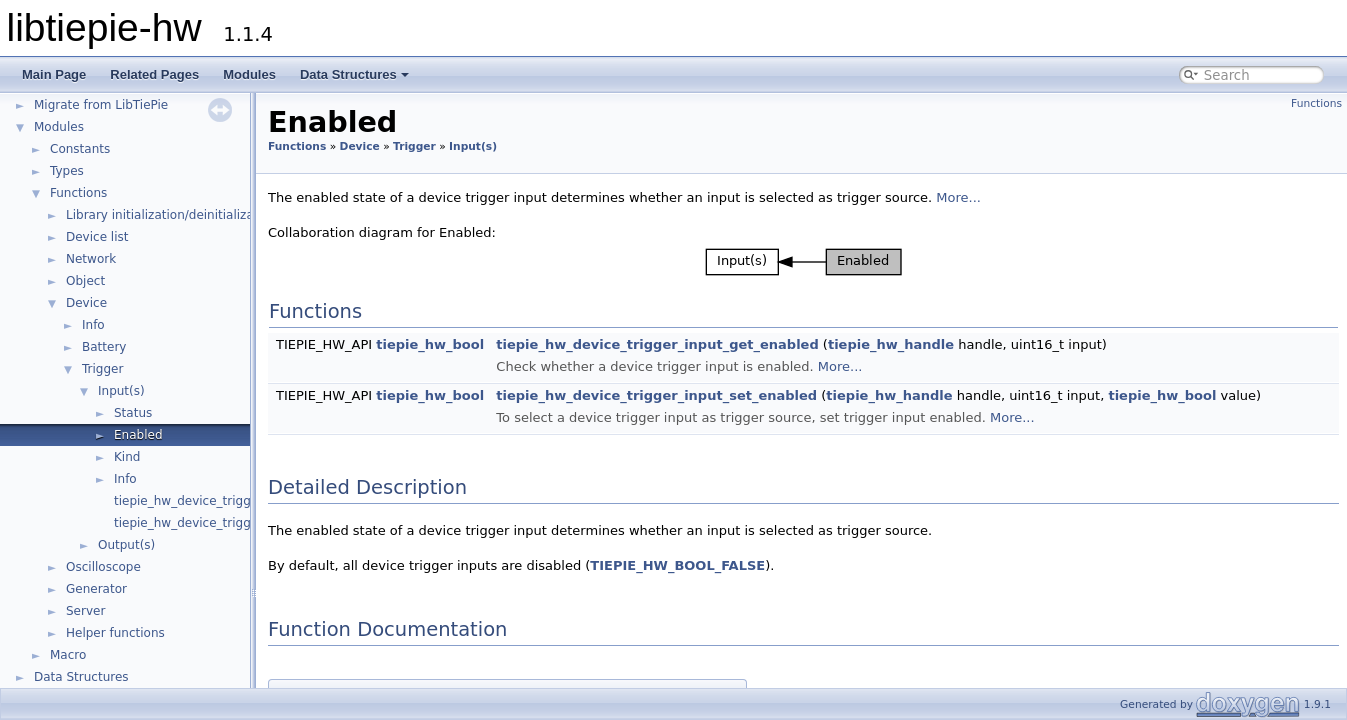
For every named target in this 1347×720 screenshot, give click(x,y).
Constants (80, 149)
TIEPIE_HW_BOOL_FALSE (677, 565)
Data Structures (354, 74)
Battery (104, 347)
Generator (96, 589)
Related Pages (154, 74)
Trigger (102, 369)
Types (67, 171)
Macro (68, 655)
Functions (78, 193)
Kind (127, 457)
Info (93, 325)
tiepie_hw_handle (891, 344)
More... (958, 197)
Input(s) (121, 391)
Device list (97, 237)
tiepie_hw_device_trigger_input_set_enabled (656, 395)
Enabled (138, 435)
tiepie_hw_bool (430, 344)
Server (85, 611)
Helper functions (115, 633)
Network (91, 259)
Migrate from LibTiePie (101, 105)
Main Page (54, 74)
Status (133, 413)
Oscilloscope (103, 567)
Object (85, 281)
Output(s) (126, 545)
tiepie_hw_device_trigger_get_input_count (240, 501)
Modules (249, 74)
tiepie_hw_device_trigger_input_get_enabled (657, 344)
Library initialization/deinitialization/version (195, 215)
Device (86, 303)
